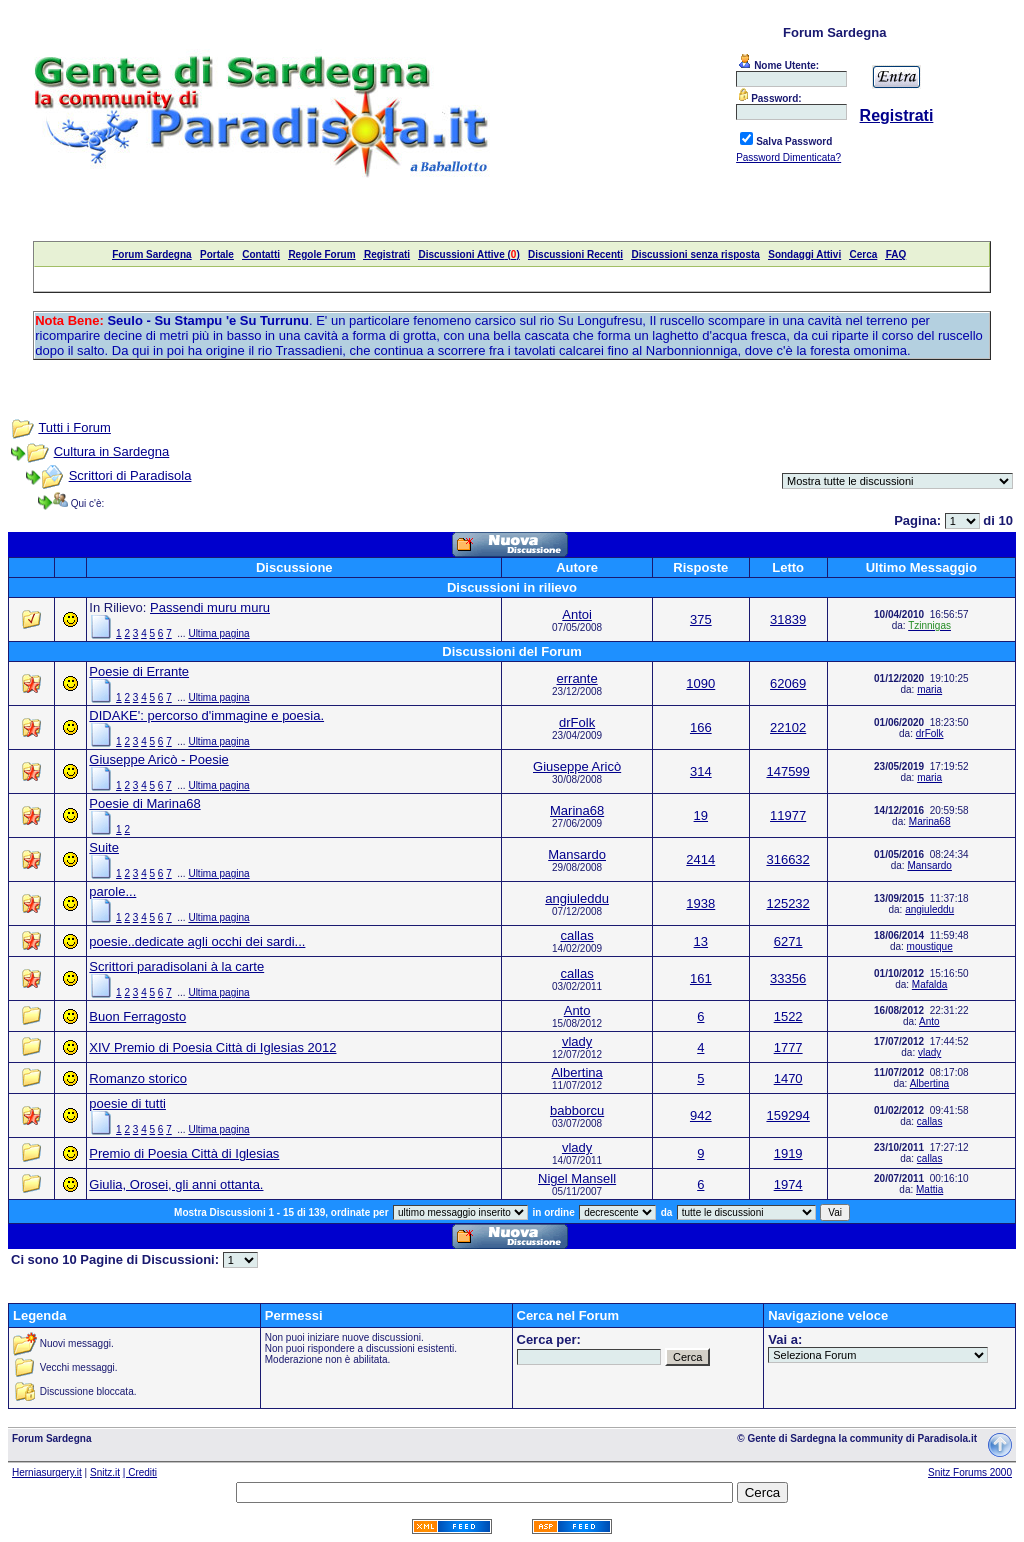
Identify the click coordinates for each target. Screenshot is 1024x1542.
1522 (788, 1016)
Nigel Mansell (577, 1178)
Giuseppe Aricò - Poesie (158, 759)
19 (701, 815)
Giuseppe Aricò (577, 766)
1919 (788, 1153)
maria (929, 689)
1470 (788, 1078)
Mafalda (930, 984)
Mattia (929, 1189)
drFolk (577, 722)
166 (701, 727)
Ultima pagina (218, 633)
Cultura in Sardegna (112, 451)
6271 (788, 941)
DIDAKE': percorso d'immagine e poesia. (206, 715)
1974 (788, 1184)
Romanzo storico (138, 1078)
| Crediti (140, 1472)
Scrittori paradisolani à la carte (176, 966)
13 (701, 941)
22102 (788, 727)
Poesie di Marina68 (144, 803)
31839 (788, 619)
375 (701, 619)
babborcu (577, 1110)
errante (577, 678)
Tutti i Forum (74, 427)
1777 (788, 1047)
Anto (577, 1010)
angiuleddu (577, 898)
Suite (104, 847)
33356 (788, 978)
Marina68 (577, 810)
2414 (700, 859)
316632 (787, 859)
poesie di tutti (127, 1103)
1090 (700, 683)
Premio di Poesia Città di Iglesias (184, 1153)
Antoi (577, 614)
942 (701, 1115)
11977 (788, 815)
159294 (787, 1115)
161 (701, 978)
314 (701, 771)
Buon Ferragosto (137, 1016)
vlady (577, 1041)
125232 (787, 903)
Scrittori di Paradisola (130, 475)
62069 (788, 683)
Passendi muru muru (210, 607)
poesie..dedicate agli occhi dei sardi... (197, 941)
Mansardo (577, 854)
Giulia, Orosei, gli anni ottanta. (176, 1184)
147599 (787, 771)
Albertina (576, 1072)
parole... (112, 891)
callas (576, 935)
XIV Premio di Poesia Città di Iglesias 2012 (212, 1047)
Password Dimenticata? (788, 157)
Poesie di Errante (139, 671)
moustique (930, 946)
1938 (700, 903)
